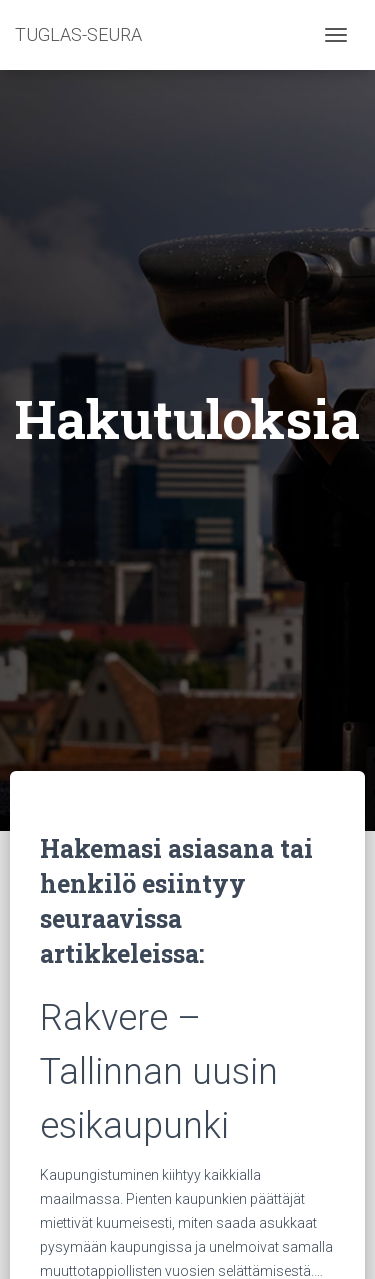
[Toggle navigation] (336, 35)
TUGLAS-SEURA (78, 34)
